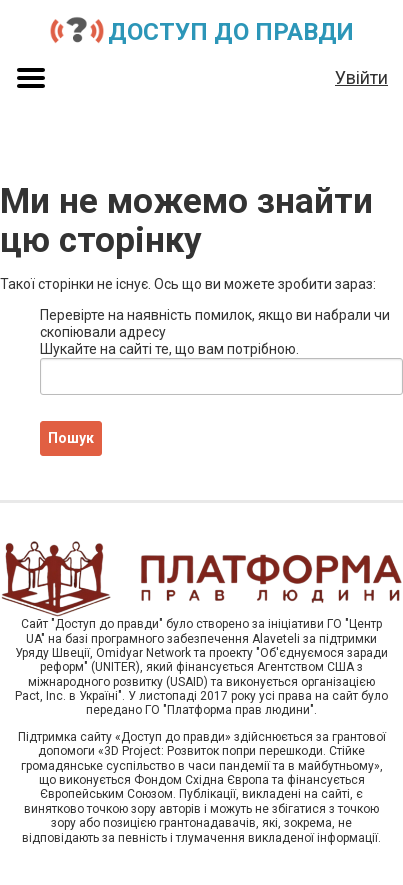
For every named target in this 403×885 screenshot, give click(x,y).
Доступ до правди (231, 32)
